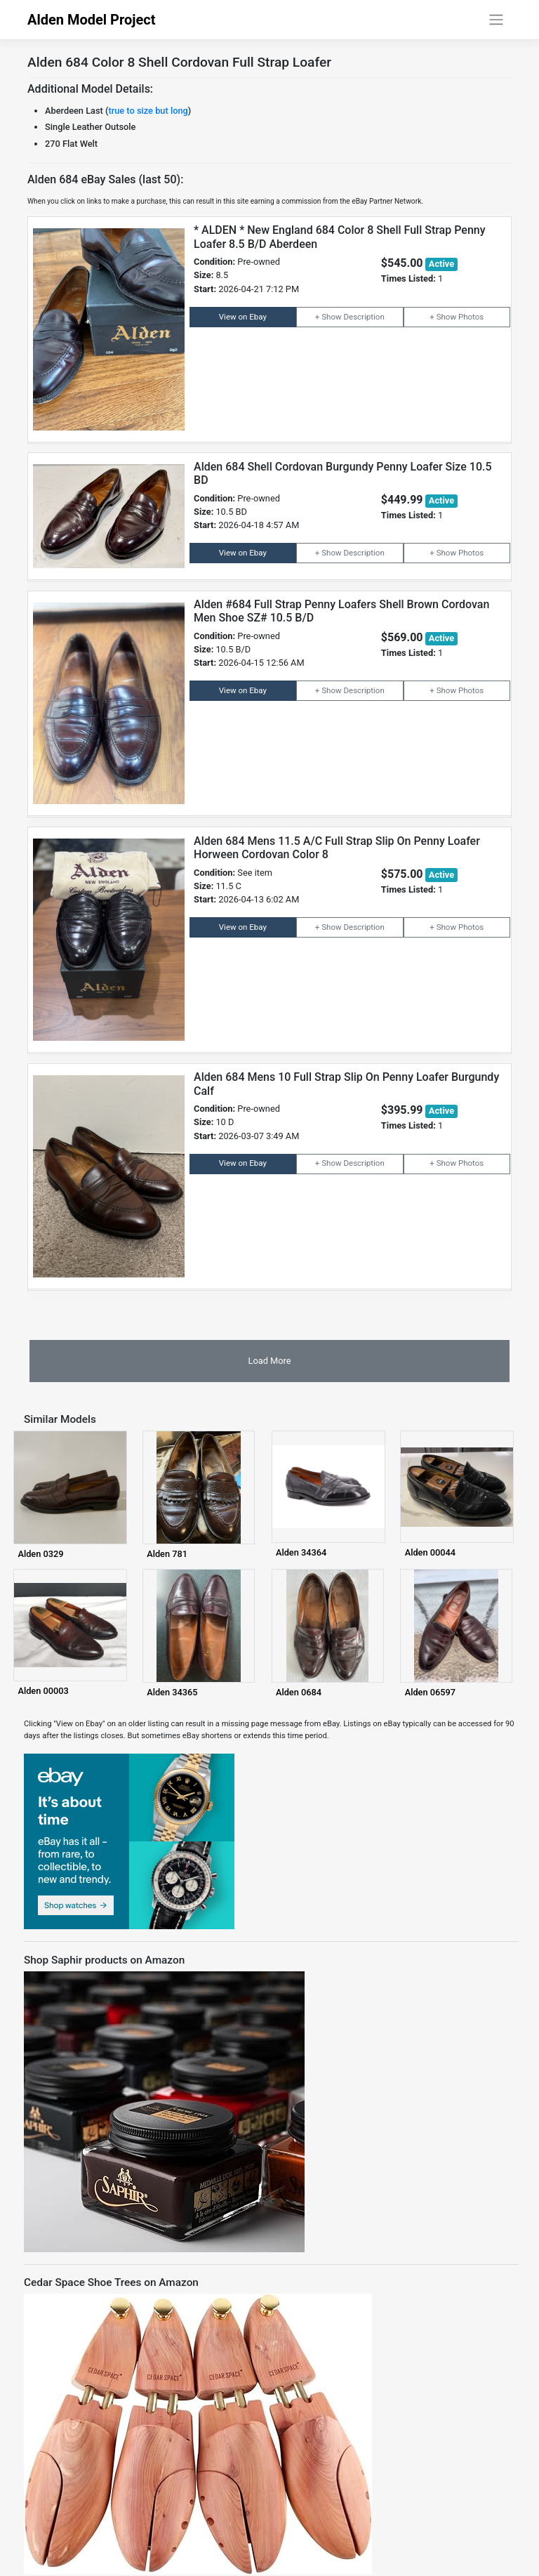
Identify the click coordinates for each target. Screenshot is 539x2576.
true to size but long (147, 110)
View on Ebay (243, 317)
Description (363, 317)
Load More (269, 1360)
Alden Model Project (91, 19)
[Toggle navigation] (496, 19)
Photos (471, 317)
